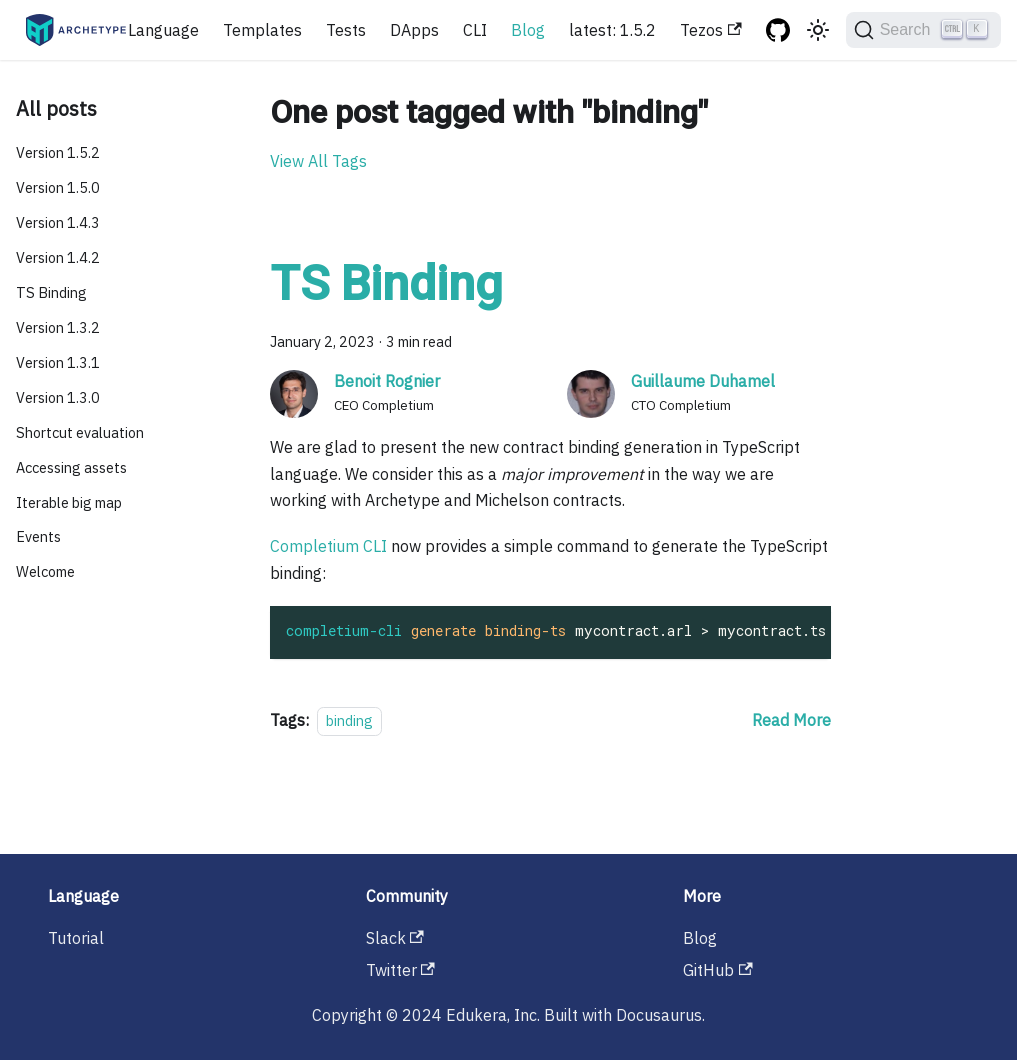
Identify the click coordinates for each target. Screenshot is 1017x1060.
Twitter (400, 970)
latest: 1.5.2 (612, 30)
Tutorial (76, 938)
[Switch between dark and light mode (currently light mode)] (818, 30)
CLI (475, 30)
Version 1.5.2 (58, 152)
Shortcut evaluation (80, 432)
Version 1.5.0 (58, 187)
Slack (395, 938)
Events (38, 536)
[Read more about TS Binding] (791, 720)
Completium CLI (328, 546)
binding (349, 720)
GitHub (717, 970)
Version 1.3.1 (58, 362)
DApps (414, 30)
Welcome (45, 571)
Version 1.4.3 (58, 222)
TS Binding (51, 292)
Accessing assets (71, 467)
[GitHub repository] (778, 30)
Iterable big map (69, 502)
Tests (346, 30)
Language (163, 30)
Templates (262, 30)
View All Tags (318, 161)
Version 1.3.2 (58, 327)
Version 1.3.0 (58, 397)
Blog (528, 30)
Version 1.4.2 (58, 257)
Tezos (710, 30)
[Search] (923, 30)
